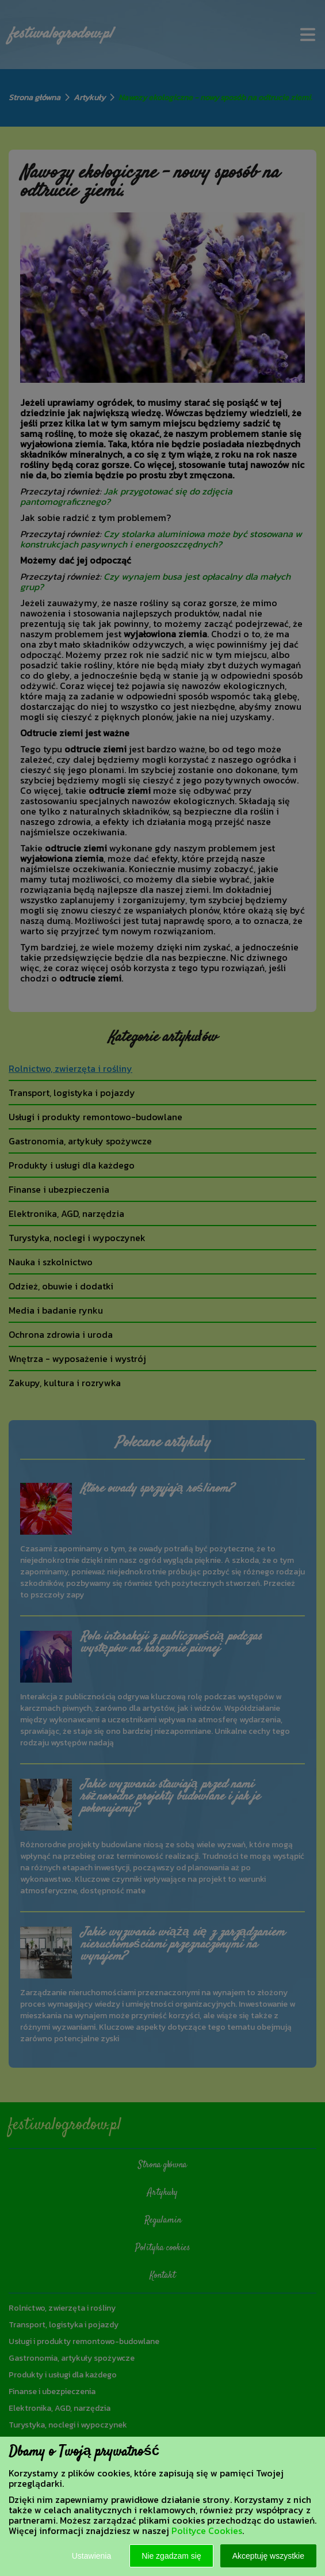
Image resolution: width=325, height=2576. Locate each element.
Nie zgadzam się (171, 2555)
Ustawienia (91, 2555)
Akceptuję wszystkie (268, 2555)
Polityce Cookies (206, 2530)
